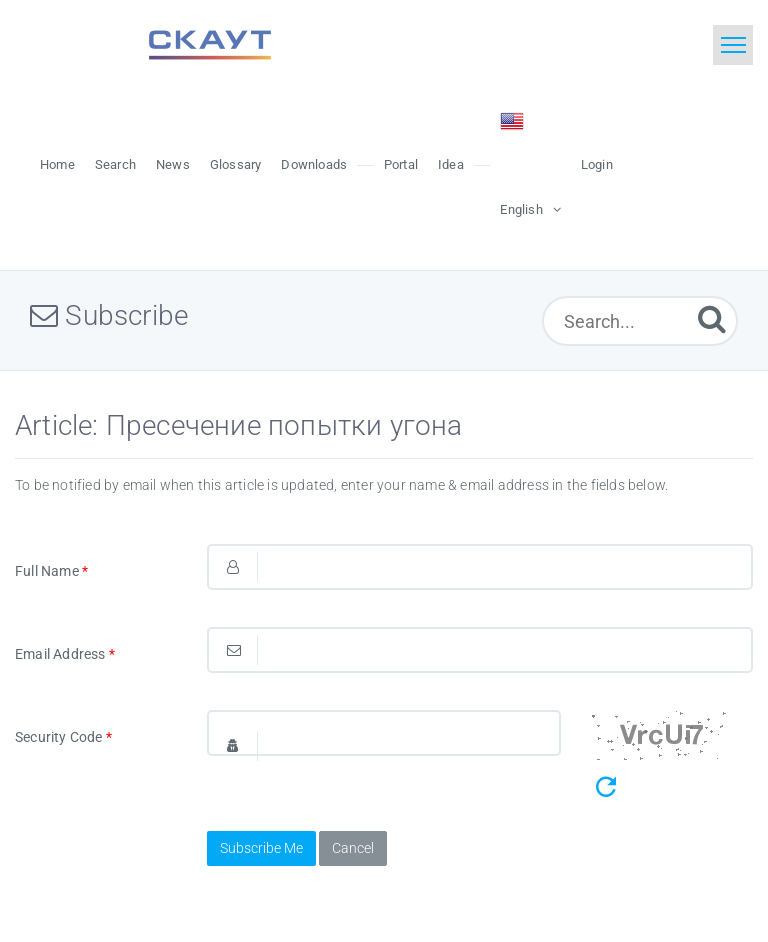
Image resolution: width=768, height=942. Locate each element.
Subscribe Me (261, 848)
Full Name (51, 571)
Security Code (63, 737)
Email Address (65, 654)
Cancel (353, 848)
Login (597, 164)
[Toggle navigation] (733, 45)
